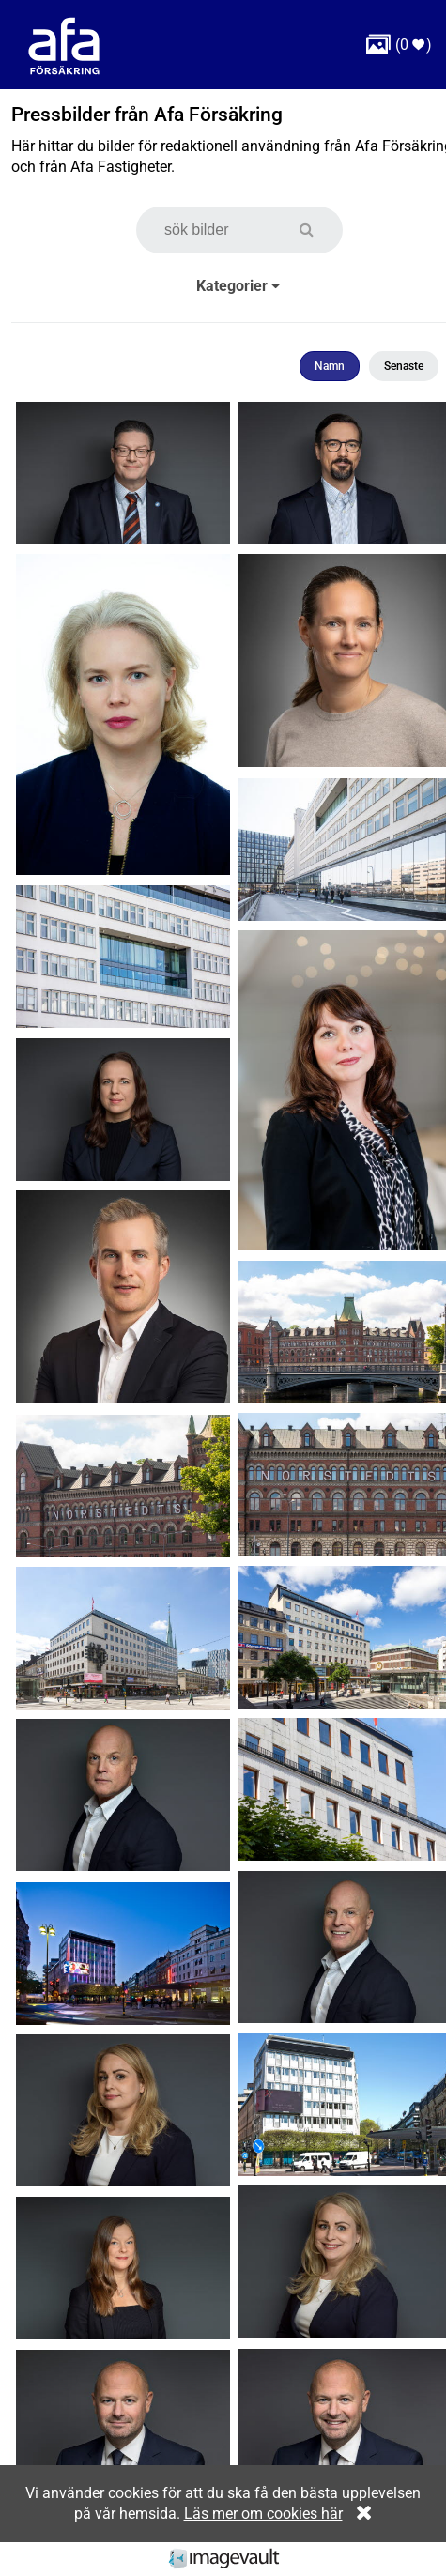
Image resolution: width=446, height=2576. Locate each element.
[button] (316, 229)
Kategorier (238, 286)
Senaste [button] (403, 366)
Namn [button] (330, 366)
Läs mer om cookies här (263, 2513)
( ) (399, 45)
